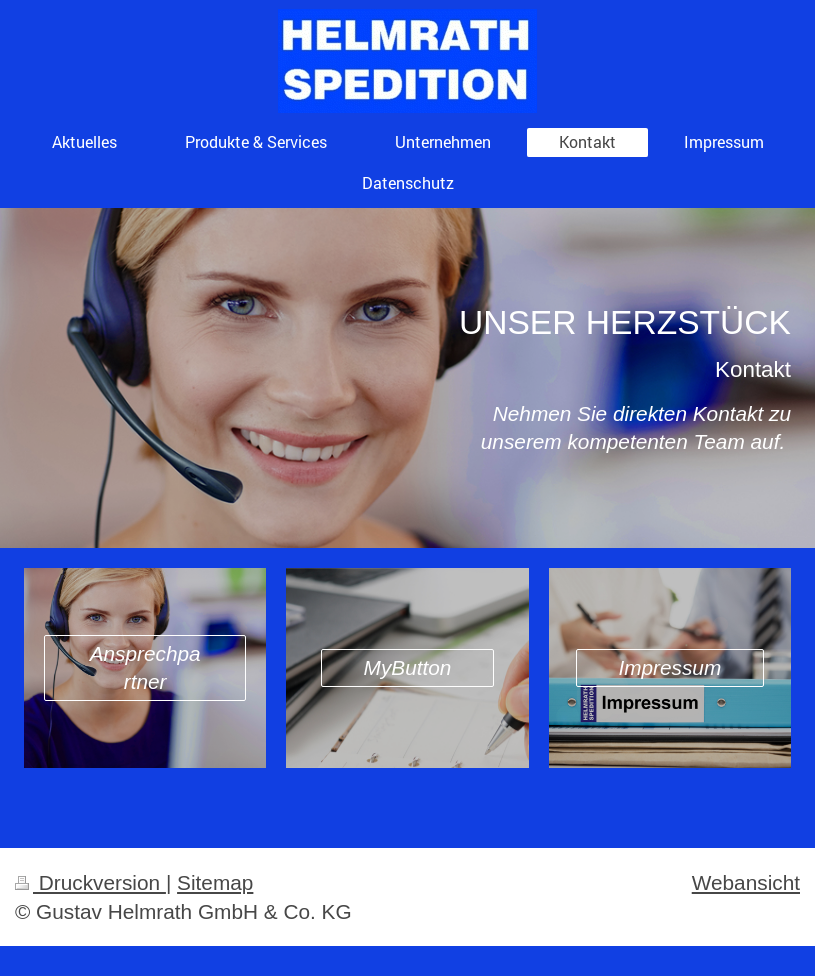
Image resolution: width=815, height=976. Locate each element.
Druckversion (90, 882)
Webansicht (746, 882)
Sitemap (215, 882)
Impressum (669, 667)
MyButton (408, 667)
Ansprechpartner (145, 667)
